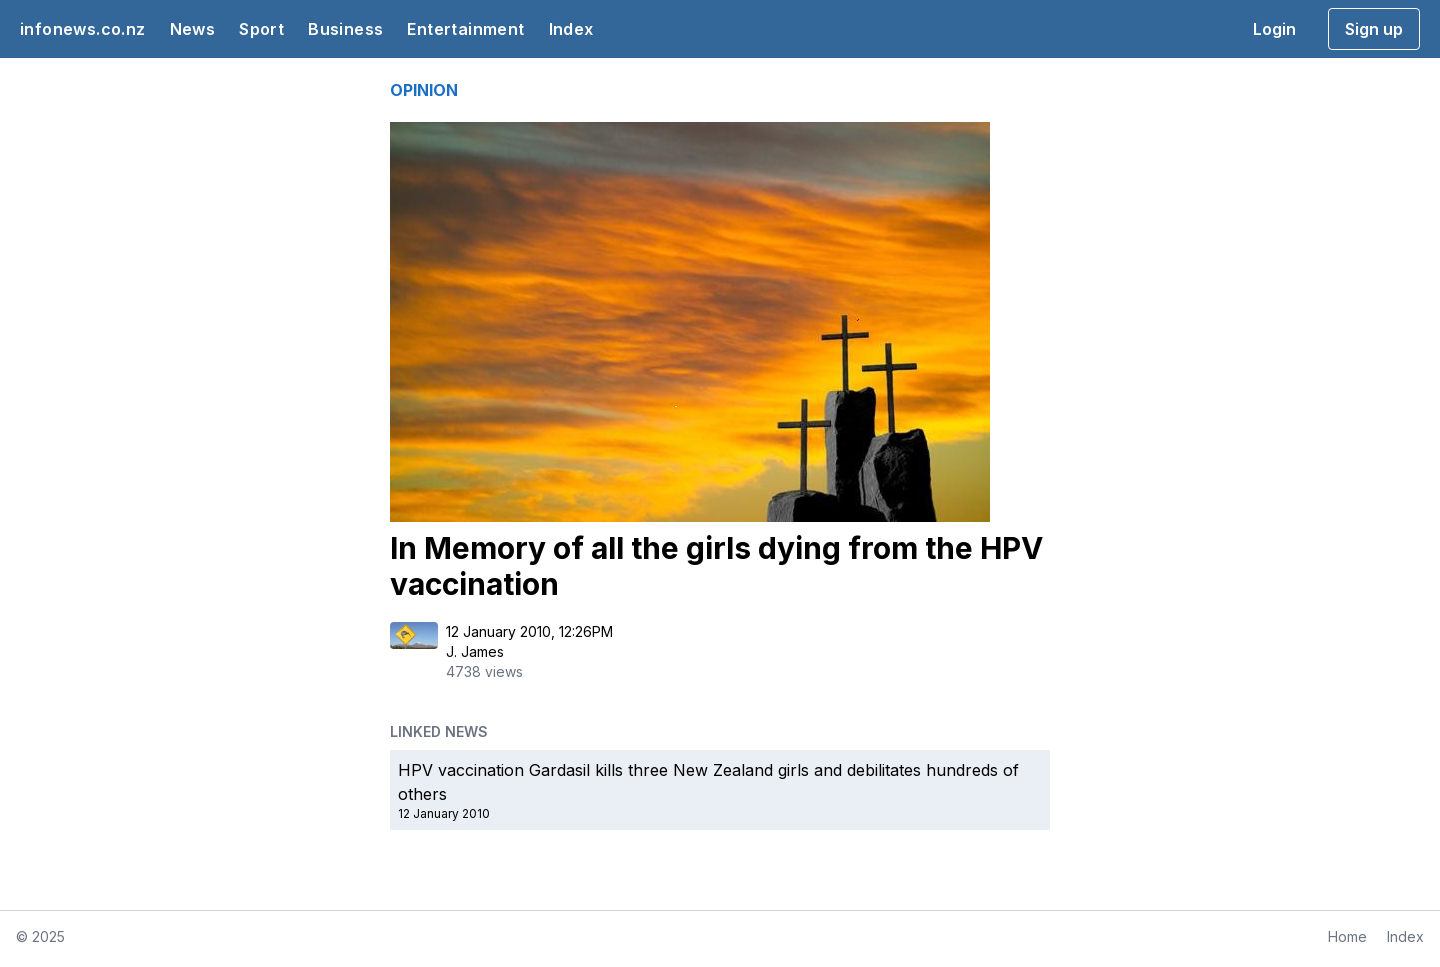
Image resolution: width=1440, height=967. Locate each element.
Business (345, 29)
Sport (261, 29)
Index (571, 29)
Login (1274, 29)
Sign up (1374, 29)
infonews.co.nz (83, 29)
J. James (475, 651)
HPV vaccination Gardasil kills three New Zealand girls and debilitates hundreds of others (708, 782)
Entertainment (465, 29)
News (193, 29)
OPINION (424, 90)
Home (1347, 936)
